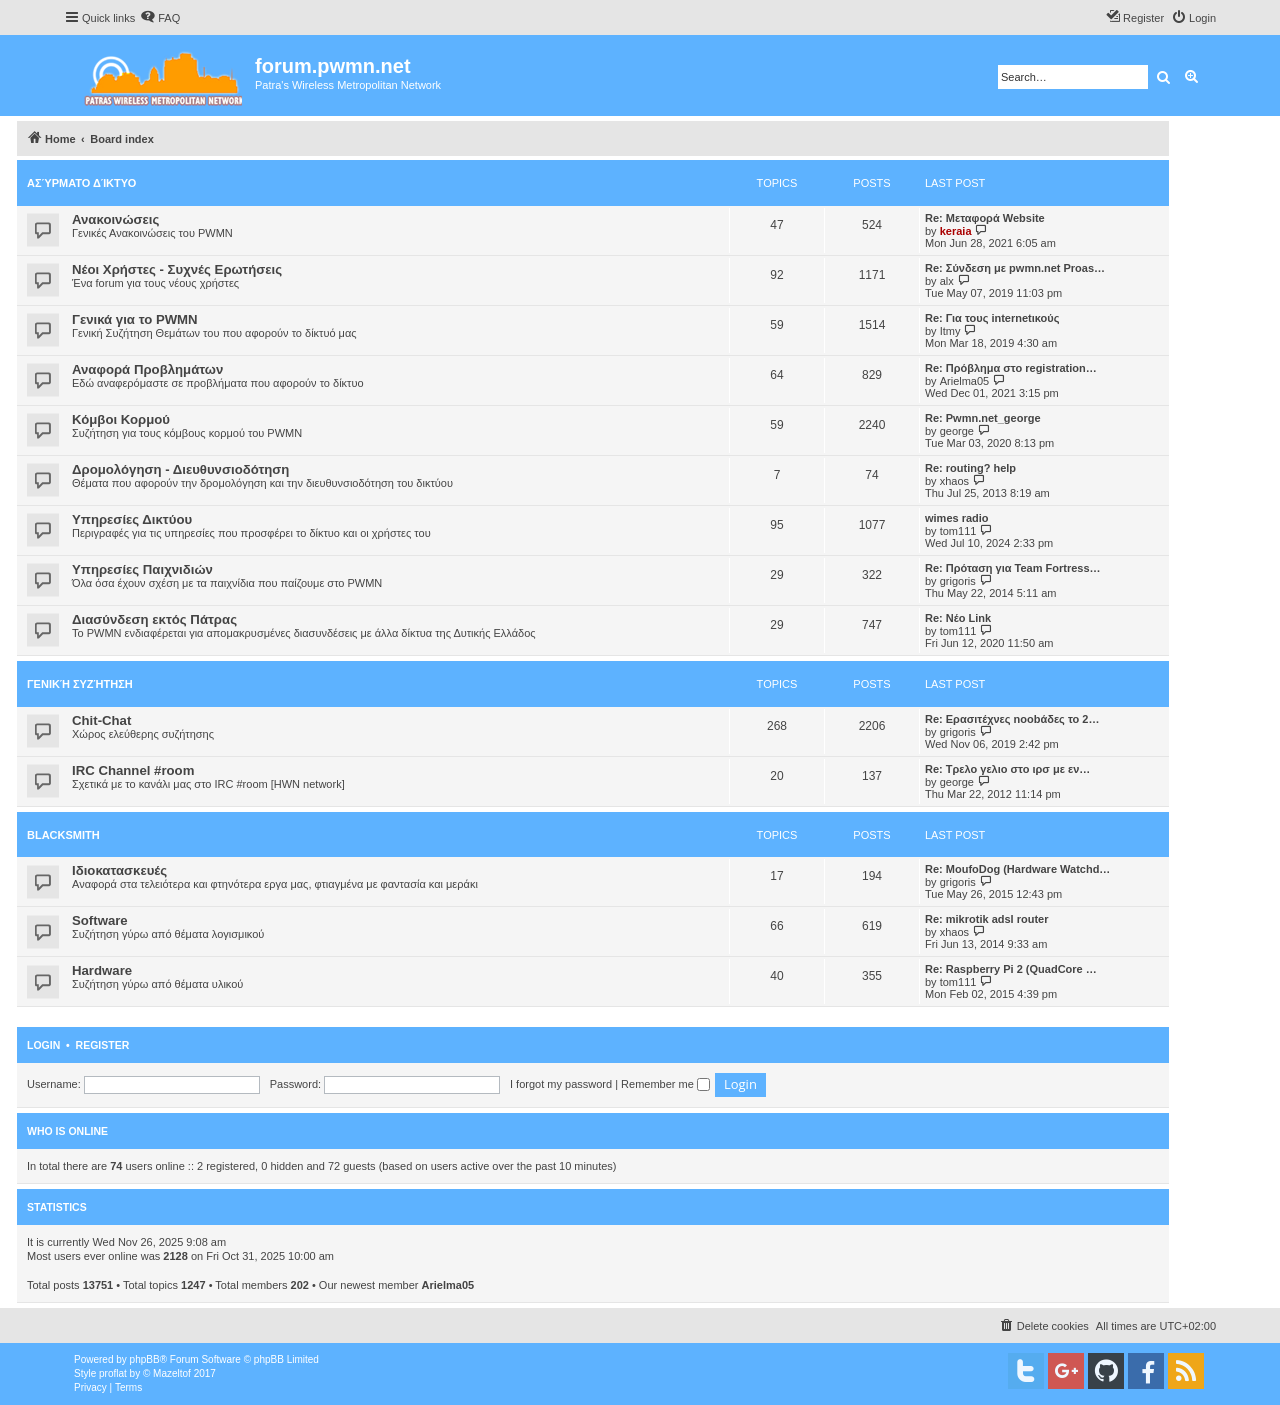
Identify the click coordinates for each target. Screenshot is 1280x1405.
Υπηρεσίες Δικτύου (132, 519)
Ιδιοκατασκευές (119, 870)
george (957, 431)
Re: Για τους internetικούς (992, 318)
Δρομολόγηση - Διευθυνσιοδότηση (180, 469)
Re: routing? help (970, 468)
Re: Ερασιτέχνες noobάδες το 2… (1012, 719)
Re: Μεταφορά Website (985, 218)
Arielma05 (965, 381)
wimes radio (957, 518)
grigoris (958, 581)
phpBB (145, 1359)
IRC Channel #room (133, 770)
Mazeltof (172, 1373)
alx (947, 281)
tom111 (958, 531)
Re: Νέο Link (958, 618)
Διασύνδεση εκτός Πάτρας (154, 619)
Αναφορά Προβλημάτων (147, 369)
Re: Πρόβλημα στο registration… (1011, 368)
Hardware (102, 970)
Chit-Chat (101, 720)
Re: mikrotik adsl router (986, 919)
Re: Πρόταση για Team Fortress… (1013, 568)
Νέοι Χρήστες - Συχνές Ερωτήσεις (177, 269)
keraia (956, 231)
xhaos (954, 481)
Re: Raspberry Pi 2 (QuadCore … (1011, 969)
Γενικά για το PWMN (135, 319)
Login (43, 1045)
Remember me (665, 1084)
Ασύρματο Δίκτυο (81, 183)
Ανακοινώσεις (115, 219)
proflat (113, 1373)
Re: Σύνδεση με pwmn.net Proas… (1015, 268)
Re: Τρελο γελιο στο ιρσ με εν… (1007, 769)
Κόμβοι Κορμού (121, 419)
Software (100, 920)
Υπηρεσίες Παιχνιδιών (142, 569)
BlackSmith (63, 835)
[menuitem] (160, 18)
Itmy (950, 331)
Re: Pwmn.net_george (983, 418)
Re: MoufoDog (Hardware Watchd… (1017, 869)
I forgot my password (561, 1084)
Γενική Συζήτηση (80, 684)
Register (103, 1045)
